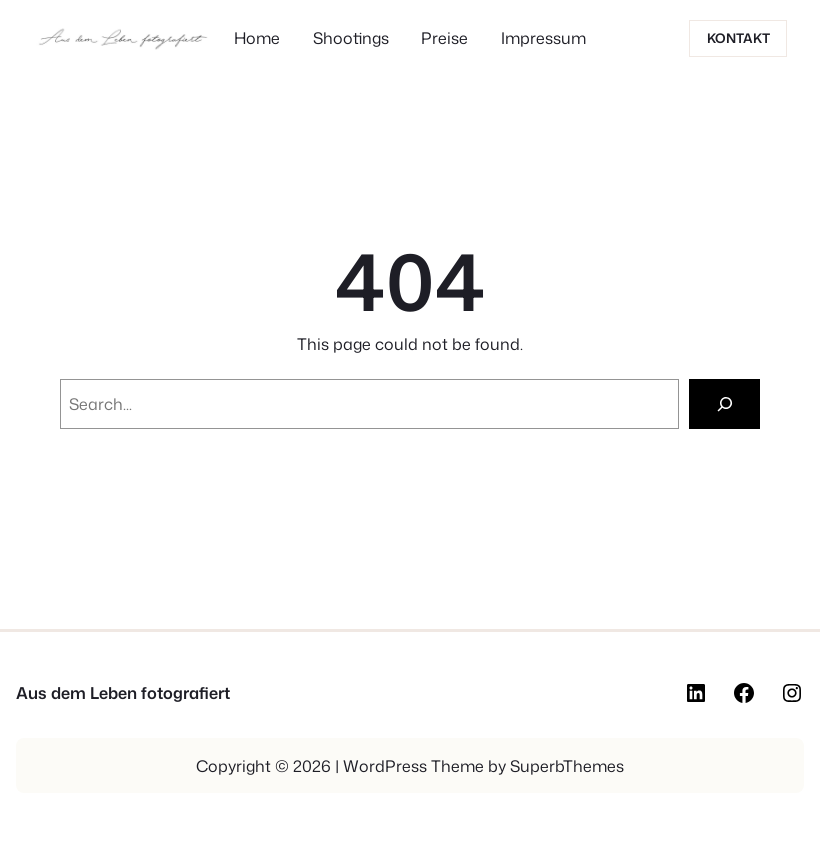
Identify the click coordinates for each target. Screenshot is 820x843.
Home (257, 38)
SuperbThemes (567, 766)
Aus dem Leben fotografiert (123, 692)
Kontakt (738, 38)
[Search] (724, 403)
